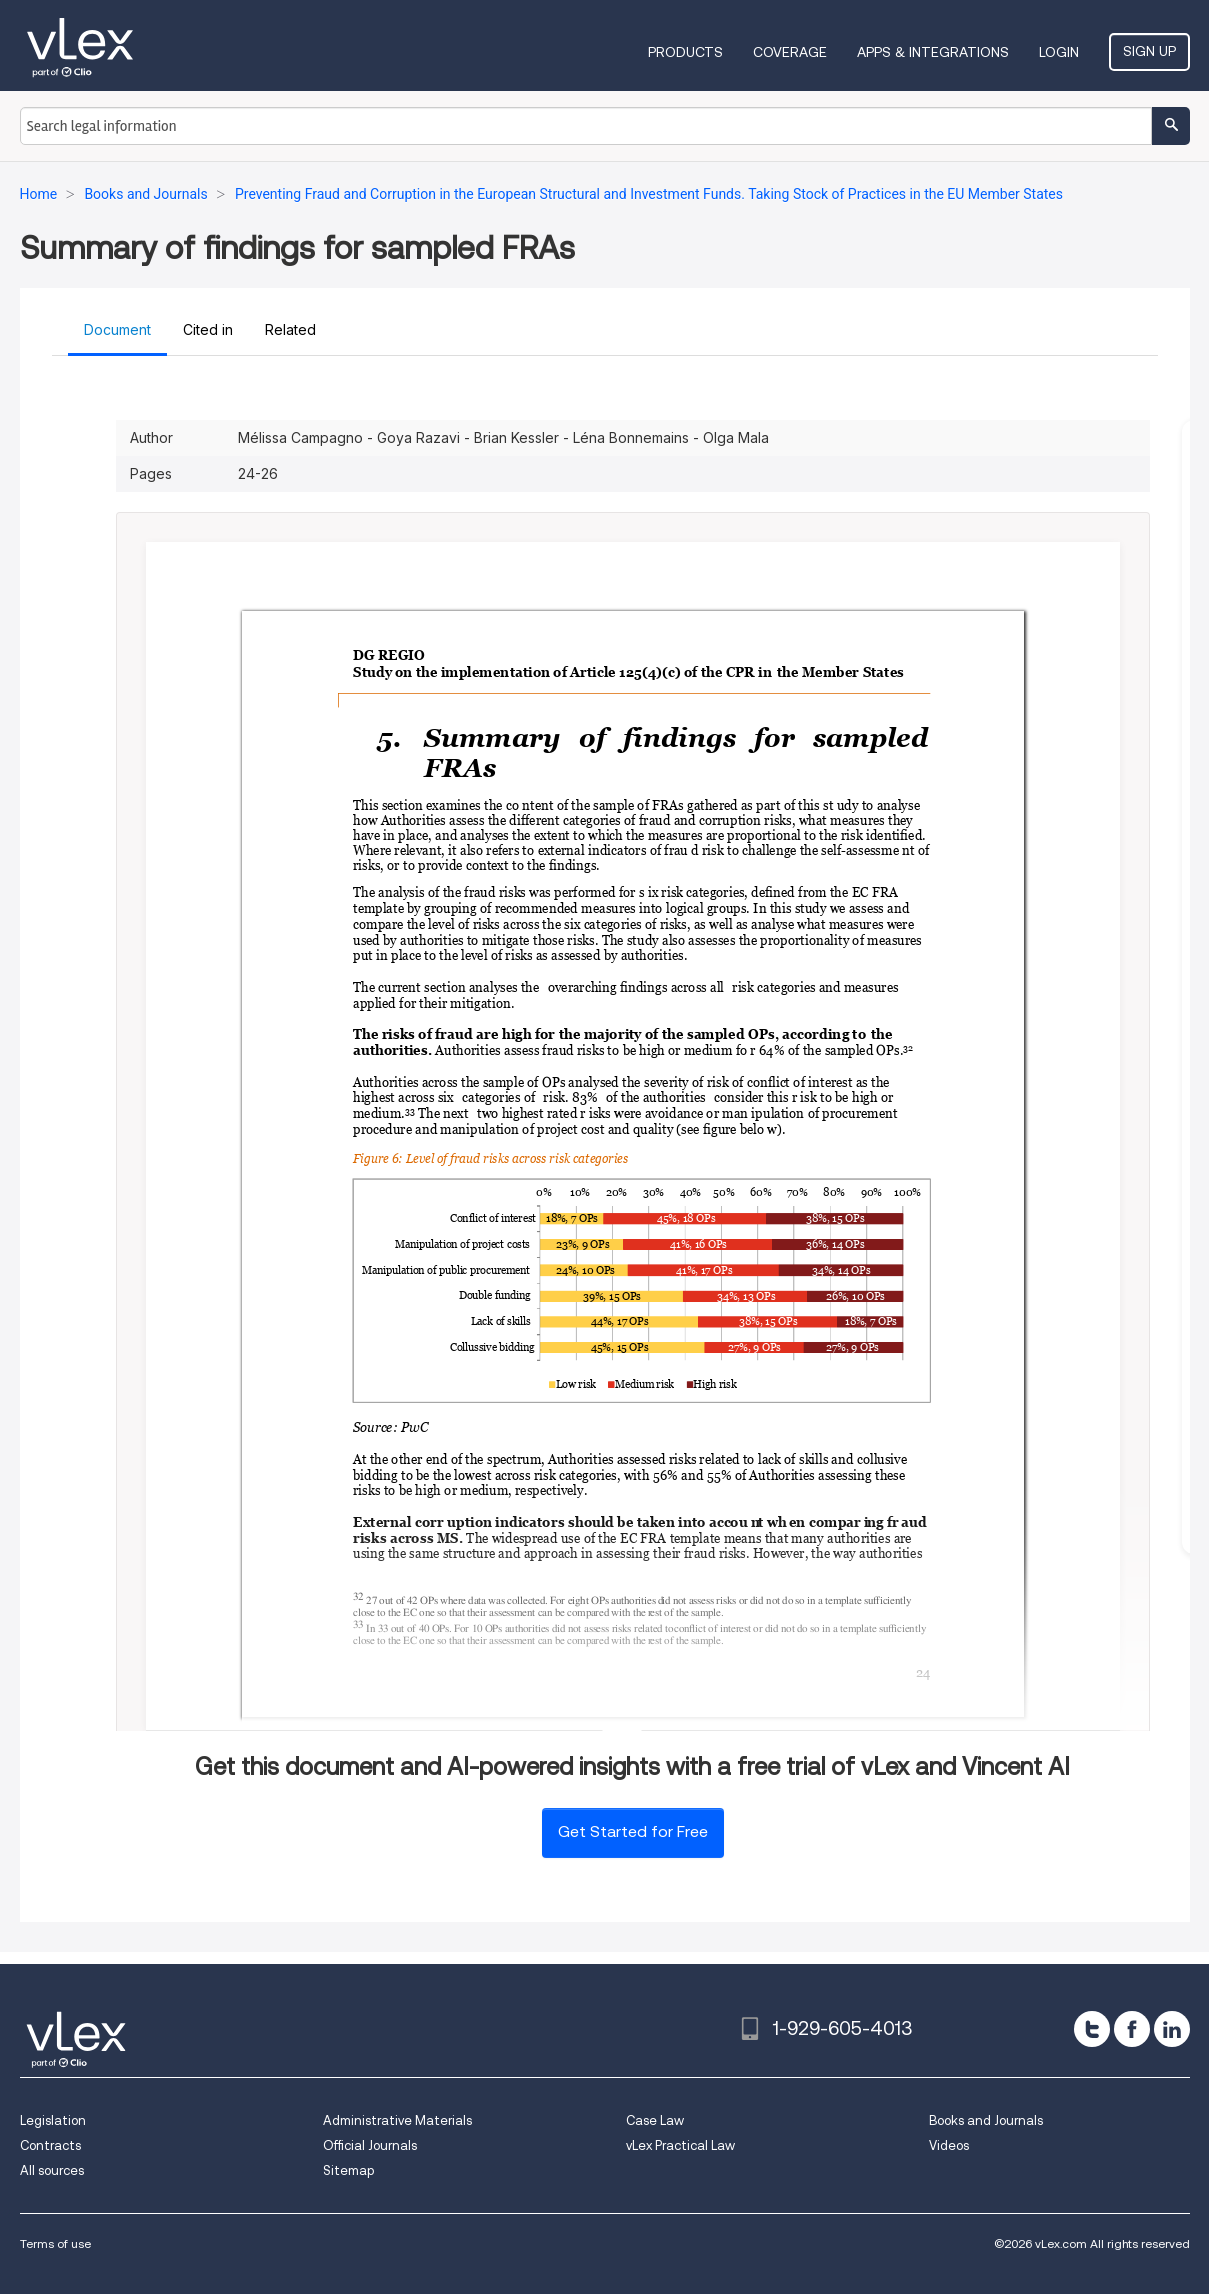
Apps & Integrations (933, 52)
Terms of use (55, 2243)
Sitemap (348, 2170)
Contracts (50, 2145)
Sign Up (1149, 51)
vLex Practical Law (680, 2145)
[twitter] (1092, 2029)
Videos (949, 2145)
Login (1059, 52)
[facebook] (1132, 2029)
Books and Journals (986, 2120)
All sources (52, 2170)
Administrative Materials (397, 2120)
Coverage (790, 52)
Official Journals (370, 2145)
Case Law (655, 2120)
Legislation (53, 2120)
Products (685, 52)
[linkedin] (1172, 2029)
